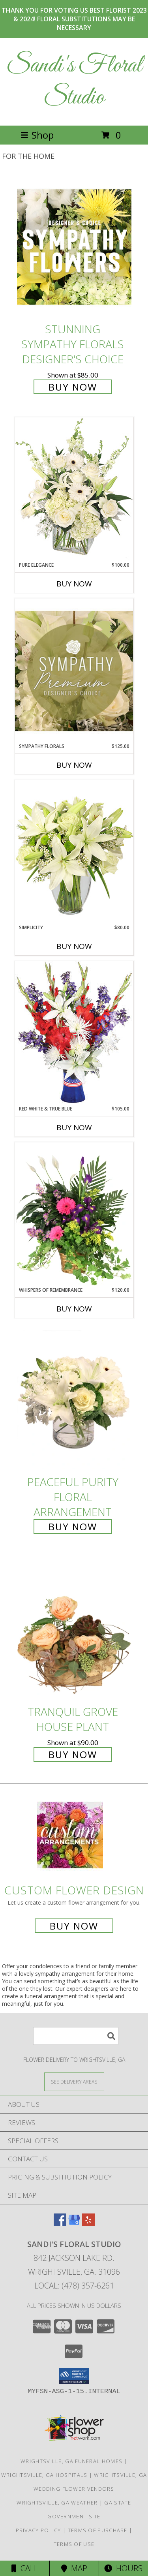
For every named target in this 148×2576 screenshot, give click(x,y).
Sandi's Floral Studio (74, 82)
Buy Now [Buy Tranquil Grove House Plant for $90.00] (73, 1754)
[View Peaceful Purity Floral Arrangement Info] (74, 1400)
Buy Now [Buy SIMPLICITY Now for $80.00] (74, 946)
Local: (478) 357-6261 (74, 2285)
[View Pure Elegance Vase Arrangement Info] (74, 489)
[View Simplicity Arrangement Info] (74, 851)
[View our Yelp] (88, 2223)
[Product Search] (75, 2036)
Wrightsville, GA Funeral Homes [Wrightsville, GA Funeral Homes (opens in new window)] (71, 2461)
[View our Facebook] (60, 2223)
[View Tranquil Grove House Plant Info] (74, 1629)
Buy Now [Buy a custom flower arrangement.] (74, 1925)
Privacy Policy (38, 2530)
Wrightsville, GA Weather (57, 2502)
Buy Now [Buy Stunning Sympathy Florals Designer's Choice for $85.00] (73, 386)
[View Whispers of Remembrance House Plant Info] (74, 1214)
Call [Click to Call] (24, 2568)
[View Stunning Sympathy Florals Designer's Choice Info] (74, 246)
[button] (74, 2376)
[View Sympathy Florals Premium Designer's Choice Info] (74, 671)
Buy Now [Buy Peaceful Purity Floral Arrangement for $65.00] (73, 1526)
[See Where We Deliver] (74, 2081)
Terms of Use (74, 2544)
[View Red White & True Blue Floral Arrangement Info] (74, 1033)
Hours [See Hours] (123, 2568)
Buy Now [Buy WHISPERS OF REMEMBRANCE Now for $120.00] (74, 1309)
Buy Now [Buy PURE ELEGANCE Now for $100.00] (74, 584)
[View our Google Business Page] (74, 2223)
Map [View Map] (74, 2568)
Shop (37, 134)
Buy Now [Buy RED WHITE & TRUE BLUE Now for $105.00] (74, 1127)
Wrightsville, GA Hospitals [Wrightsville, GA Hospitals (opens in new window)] (44, 2474)
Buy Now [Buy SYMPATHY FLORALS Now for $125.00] (74, 765)
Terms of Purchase (97, 2530)
